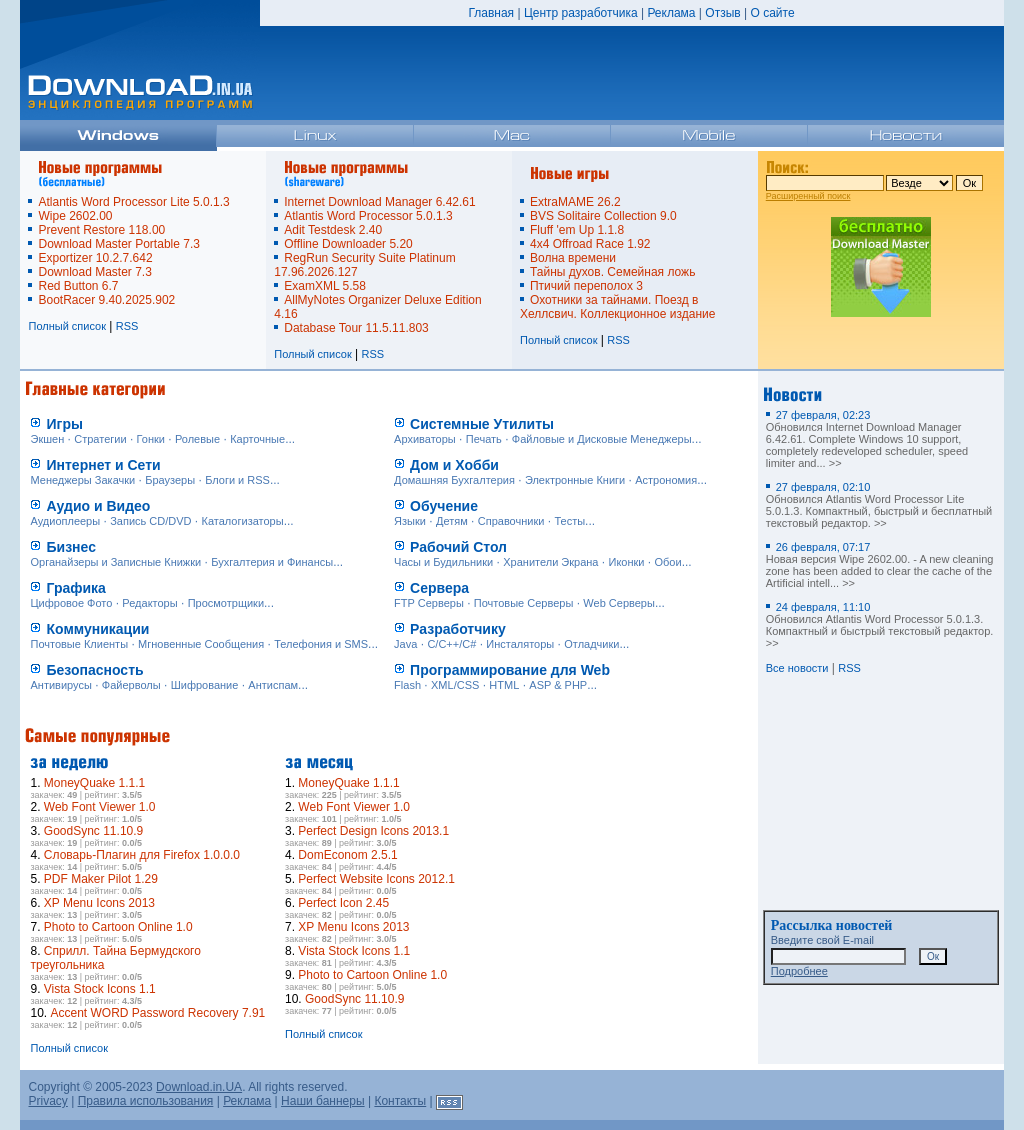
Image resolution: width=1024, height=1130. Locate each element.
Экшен (47, 439)
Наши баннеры (323, 1101)
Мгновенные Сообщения (201, 644)
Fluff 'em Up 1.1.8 (577, 230)
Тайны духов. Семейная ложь (612, 272)
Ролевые (197, 439)
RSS (127, 326)
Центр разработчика (581, 13)
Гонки (151, 439)
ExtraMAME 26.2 (575, 202)
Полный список (67, 326)
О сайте (772, 13)
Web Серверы (619, 603)
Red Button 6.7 (78, 286)
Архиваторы (425, 439)
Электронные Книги (575, 480)
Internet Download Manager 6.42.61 (379, 202)
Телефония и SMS (321, 644)
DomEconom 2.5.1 (347, 855)
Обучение (444, 506)
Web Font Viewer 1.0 (100, 807)
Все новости (797, 668)
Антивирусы (60, 685)
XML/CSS (455, 685)
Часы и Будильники (443, 562)
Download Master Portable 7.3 (118, 244)
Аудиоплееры (65, 521)
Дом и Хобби (454, 465)
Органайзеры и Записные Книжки (115, 562)
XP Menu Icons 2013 (99, 903)
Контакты (400, 1101)
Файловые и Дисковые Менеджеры (602, 439)
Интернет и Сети (103, 465)
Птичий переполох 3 (586, 286)
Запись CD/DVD (150, 521)
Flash (407, 685)
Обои (668, 562)
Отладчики (591, 644)
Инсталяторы (520, 644)
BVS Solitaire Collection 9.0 (603, 216)
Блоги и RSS (237, 480)
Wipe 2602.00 (75, 216)
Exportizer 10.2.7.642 (95, 258)
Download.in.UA (199, 1087)
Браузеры (170, 480)
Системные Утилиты (482, 424)
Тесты (569, 521)
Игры (64, 424)
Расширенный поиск (808, 196)
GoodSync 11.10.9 (93, 831)
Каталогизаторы (243, 521)
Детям (452, 521)
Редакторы (149, 603)
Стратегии (100, 439)
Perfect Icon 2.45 (343, 903)
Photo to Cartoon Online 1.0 (118, 927)
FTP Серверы (429, 603)
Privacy (47, 1101)
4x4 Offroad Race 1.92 (590, 244)
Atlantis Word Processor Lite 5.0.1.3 (133, 202)
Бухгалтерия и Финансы (272, 562)
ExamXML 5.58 (325, 286)
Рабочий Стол (458, 547)
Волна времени (573, 258)
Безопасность (94, 670)
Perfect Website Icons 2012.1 (376, 879)
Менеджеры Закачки (82, 480)
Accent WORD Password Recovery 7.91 (158, 1013)
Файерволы (131, 685)
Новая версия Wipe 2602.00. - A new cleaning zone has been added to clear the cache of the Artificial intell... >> (880, 565)
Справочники (511, 521)
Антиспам (273, 685)
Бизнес (70, 547)
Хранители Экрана (550, 562)
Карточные (257, 439)
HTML (504, 685)
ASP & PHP (558, 685)
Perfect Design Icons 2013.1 (373, 831)
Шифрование (205, 685)
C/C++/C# (451, 644)
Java (405, 644)
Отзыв (722, 13)
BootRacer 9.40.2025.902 (106, 300)
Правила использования (146, 1101)
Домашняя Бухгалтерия (454, 480)
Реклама (671, 13)
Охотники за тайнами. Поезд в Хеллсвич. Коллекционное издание (617, 307)
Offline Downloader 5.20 (348, 244)
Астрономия (666, 480)
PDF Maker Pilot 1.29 (101, 879)
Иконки (627, 562)
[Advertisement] (600, 872)
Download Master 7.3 (94, 272)
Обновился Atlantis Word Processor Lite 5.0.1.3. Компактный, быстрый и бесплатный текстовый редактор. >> (879, 505)
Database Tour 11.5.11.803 (356, 328)
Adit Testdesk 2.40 (333, 230)
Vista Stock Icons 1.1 (100, 989)
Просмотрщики (226, 603)
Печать (484, 439)
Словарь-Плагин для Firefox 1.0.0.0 (142, 855)
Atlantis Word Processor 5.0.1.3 (368, 216)
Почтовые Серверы (524, 603)
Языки (410, 521)
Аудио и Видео (98, 506)
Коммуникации (97, 629)
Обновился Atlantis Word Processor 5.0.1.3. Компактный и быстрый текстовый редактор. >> (880, 625)
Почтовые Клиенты (79, 644)
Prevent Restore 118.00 (101, 230)
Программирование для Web (510, 670)
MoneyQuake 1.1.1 (94, 783)
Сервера (439, 588)
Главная (491, 13)
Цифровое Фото (71, 603)
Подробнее (799, 971)
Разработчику (458, 629)
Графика (75, 588)
